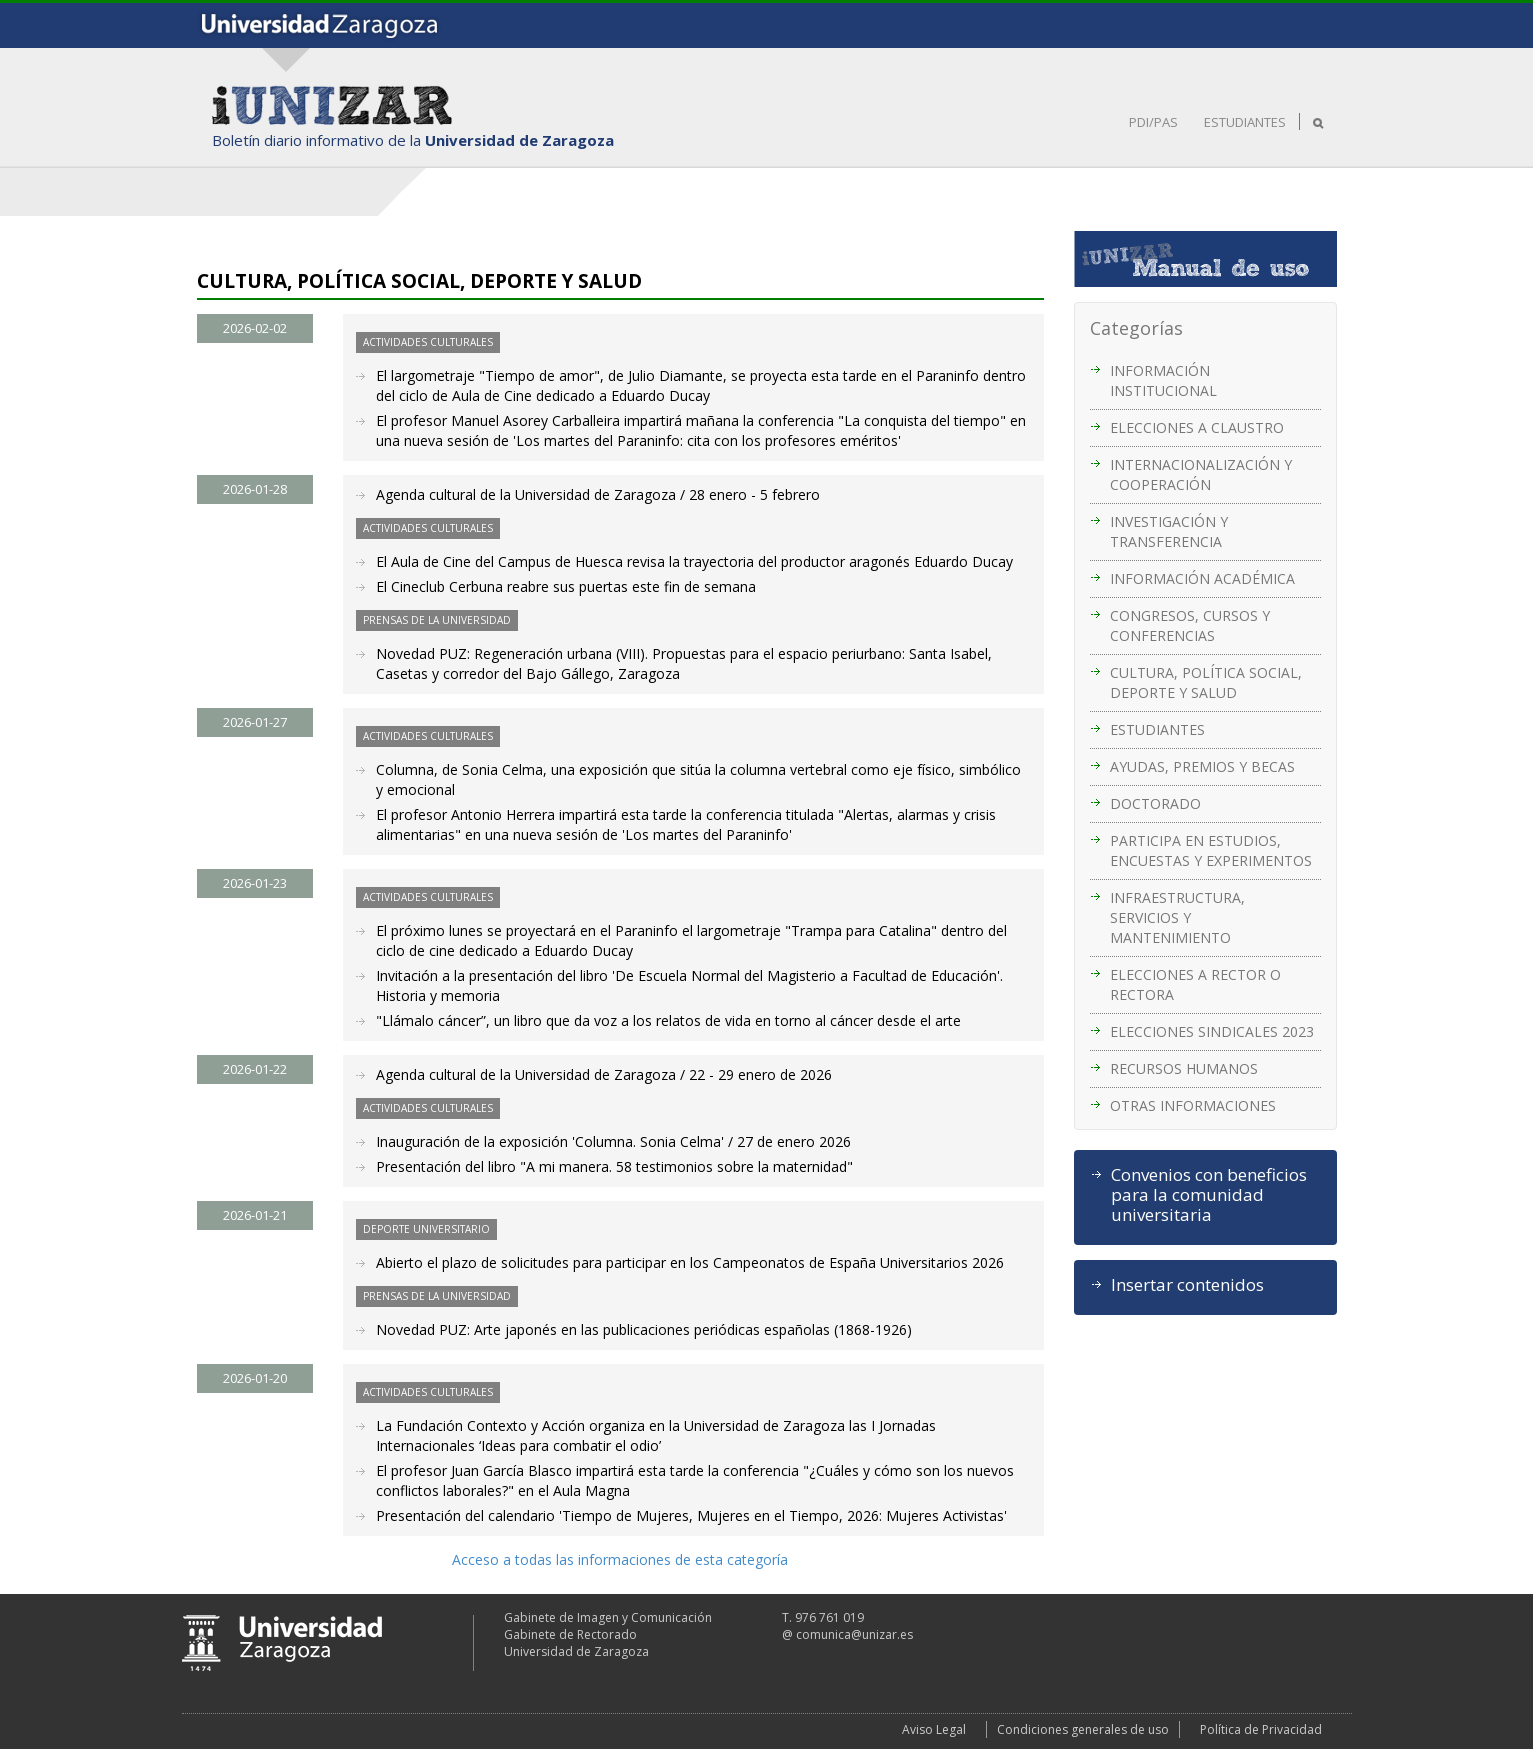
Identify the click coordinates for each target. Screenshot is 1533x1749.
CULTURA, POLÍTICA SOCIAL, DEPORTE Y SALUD (1206, 682)
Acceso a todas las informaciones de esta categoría (620, 1559)
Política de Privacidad (1261, 1729)
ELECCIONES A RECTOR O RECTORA (1195, 984)
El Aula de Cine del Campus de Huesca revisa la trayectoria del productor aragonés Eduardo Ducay (694, 561)
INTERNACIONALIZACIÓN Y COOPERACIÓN (1201, 474)
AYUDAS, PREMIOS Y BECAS (1202, 766)
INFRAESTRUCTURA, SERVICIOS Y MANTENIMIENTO (1177, 917)
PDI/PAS (1153, 122)
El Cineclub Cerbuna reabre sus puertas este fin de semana (566, 586)
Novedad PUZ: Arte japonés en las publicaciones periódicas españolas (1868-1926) (644, 1329)
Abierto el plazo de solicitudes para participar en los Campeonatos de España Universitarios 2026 (690, 1262)
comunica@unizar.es (854, 1634)
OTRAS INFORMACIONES (1193, 1105)
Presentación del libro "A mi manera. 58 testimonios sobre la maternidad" (614, 1166)
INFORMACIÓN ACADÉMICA (1202, 578)
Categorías (1136, 328)
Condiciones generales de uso (1083, 1729)
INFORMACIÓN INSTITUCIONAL (1163, 380)
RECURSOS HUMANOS (1184, 1068)
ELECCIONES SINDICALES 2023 (1212, 1031)
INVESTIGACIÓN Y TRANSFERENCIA (1169, 531)
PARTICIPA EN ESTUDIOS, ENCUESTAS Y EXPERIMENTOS (1211, 850)
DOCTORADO (1155, 803)
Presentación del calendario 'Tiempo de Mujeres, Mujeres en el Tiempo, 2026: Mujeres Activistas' (691, 1515)
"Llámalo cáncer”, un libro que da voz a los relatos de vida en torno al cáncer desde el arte (668, 1020)
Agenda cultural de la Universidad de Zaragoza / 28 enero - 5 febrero (598, 494)
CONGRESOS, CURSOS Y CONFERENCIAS (1190, 625)
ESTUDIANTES (1245, 122)
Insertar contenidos (1187, 1285)
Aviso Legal (934, 1729)
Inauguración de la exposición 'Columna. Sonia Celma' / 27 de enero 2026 (613, 1141)
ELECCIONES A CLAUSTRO (1197, 427)
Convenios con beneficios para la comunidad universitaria (1209, 1195)
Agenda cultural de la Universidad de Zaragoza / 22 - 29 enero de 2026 (604, 1074)
